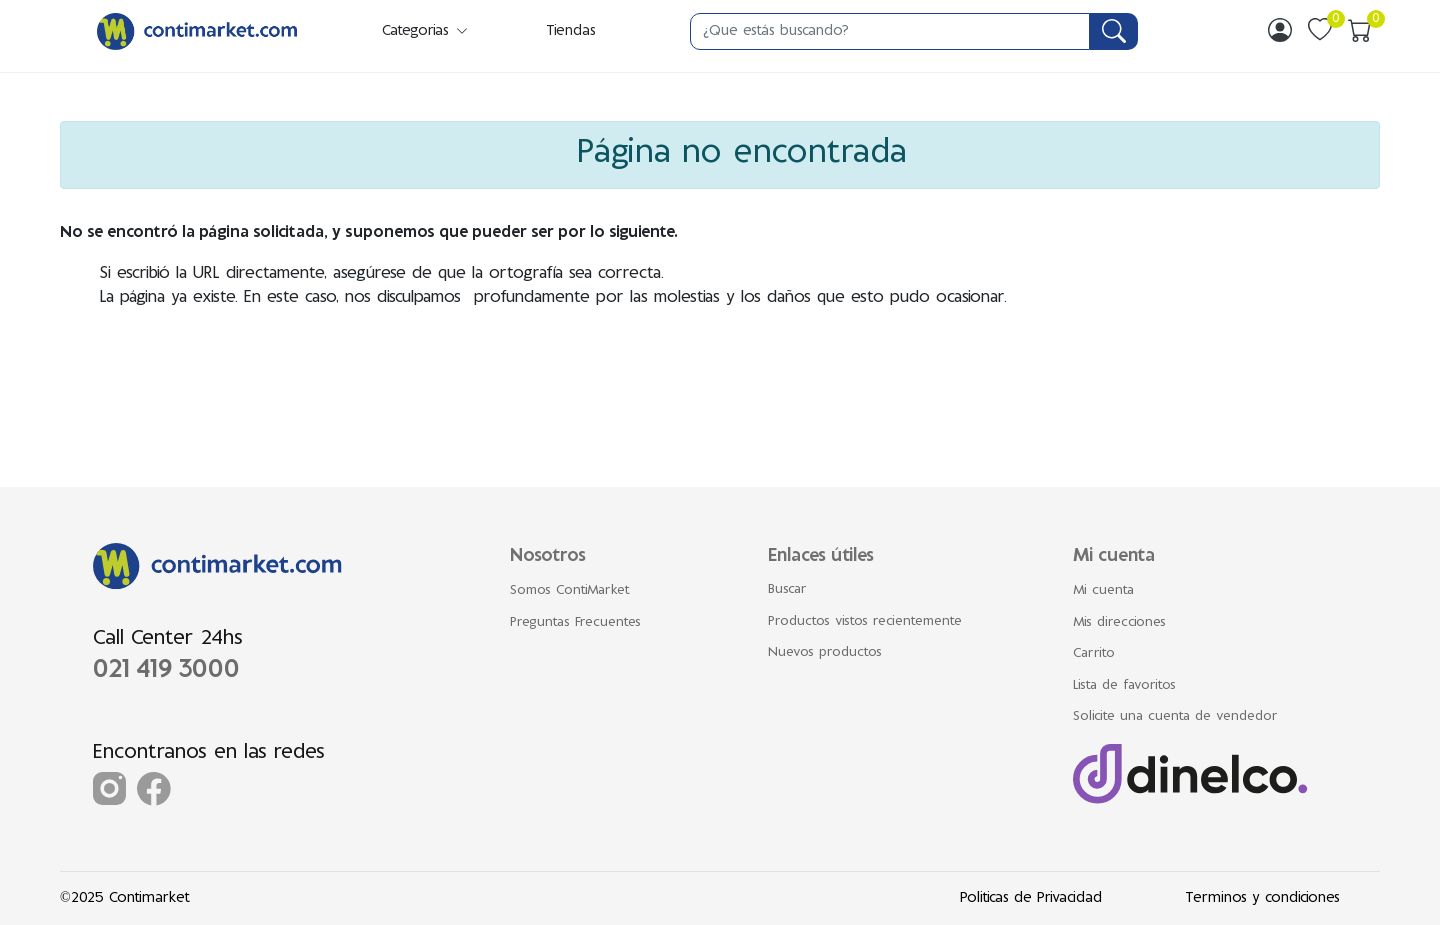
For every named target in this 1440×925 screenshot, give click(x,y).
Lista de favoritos (1124, 686)
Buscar (787, 590)
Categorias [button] (426, 31)
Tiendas (571, 31)
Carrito (1094, 654)
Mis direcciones (1119, 623)
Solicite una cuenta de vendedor (1175, 717)
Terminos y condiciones (1262, 898)
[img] (1280, 30)
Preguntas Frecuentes (575, 623)
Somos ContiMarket (570, 591)
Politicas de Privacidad (1031, 898)
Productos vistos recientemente (865, 622)
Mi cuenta (1103, 591)
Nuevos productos (825, 653)
